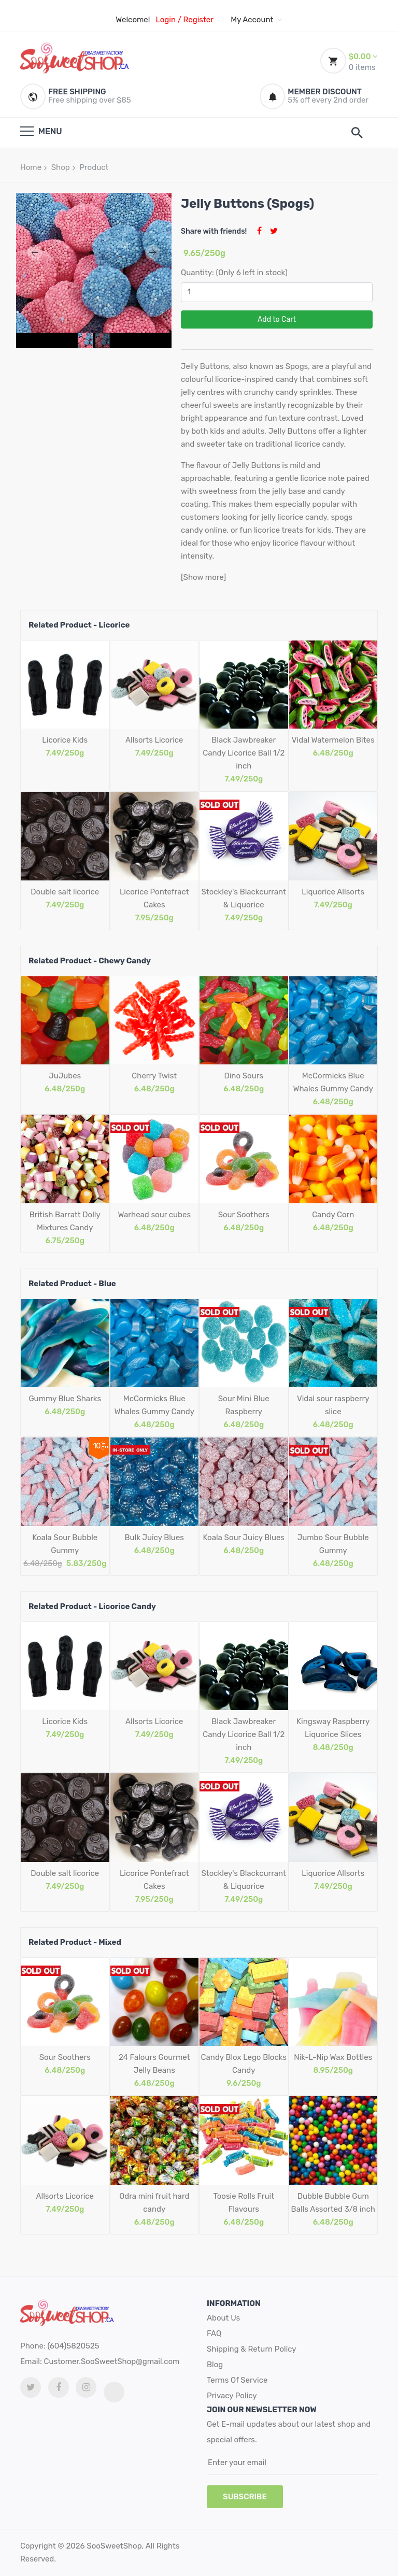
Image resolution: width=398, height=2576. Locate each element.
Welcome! (133, 20)
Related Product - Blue (72, 1283)
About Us (223, 2318)
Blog (215, 2364)
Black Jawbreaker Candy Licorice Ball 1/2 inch (244, 753)
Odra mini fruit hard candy (154, 2202)
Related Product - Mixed (75, 1942)
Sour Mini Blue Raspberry (243, 1405)
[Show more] (203, 577)
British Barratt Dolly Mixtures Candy (65, 1221)
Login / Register (184, 20)
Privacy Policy (232, 2395)
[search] (357, 132)
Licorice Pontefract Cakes (154, 898)
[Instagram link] (86, 2387)
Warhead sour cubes (154, 1214)
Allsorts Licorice (154, 740)
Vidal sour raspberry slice (333, 1405)
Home (30, 167)
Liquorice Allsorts (333, 891)
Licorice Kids (65, 740)
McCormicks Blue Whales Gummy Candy (333, 1082)
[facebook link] (58, 2387)
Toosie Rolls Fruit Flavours (243, 2202)
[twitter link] (30, 2387)
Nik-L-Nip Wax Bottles (333, 2057)
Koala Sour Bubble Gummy (64, 1544)
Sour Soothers (243, 1214)
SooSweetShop (114, 2546)
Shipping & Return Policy (251, 2349)
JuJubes (65, 1075)
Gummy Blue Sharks (65, 1398)
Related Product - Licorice (79, 625)
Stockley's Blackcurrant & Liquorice (244, 898)
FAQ (214, 2333)
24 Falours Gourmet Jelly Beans (154, 2064)
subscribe (245, 2496)
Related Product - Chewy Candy (90, 960)
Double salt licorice (65, 891)
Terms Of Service (237, 2380)
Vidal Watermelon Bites (333, 740)
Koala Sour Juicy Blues (244, 1537)
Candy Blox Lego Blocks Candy (244, 2064)
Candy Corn (333, 1214)
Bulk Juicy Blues (154, 1537)
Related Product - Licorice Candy (92, 1606)
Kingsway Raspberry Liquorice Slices (332, 1728)
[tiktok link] (114, 2392)
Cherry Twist (154, 1075)
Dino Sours (243, 1075)
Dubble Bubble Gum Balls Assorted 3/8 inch (333, 2202)
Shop (60, 167)
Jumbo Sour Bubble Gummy (333, 1544)
